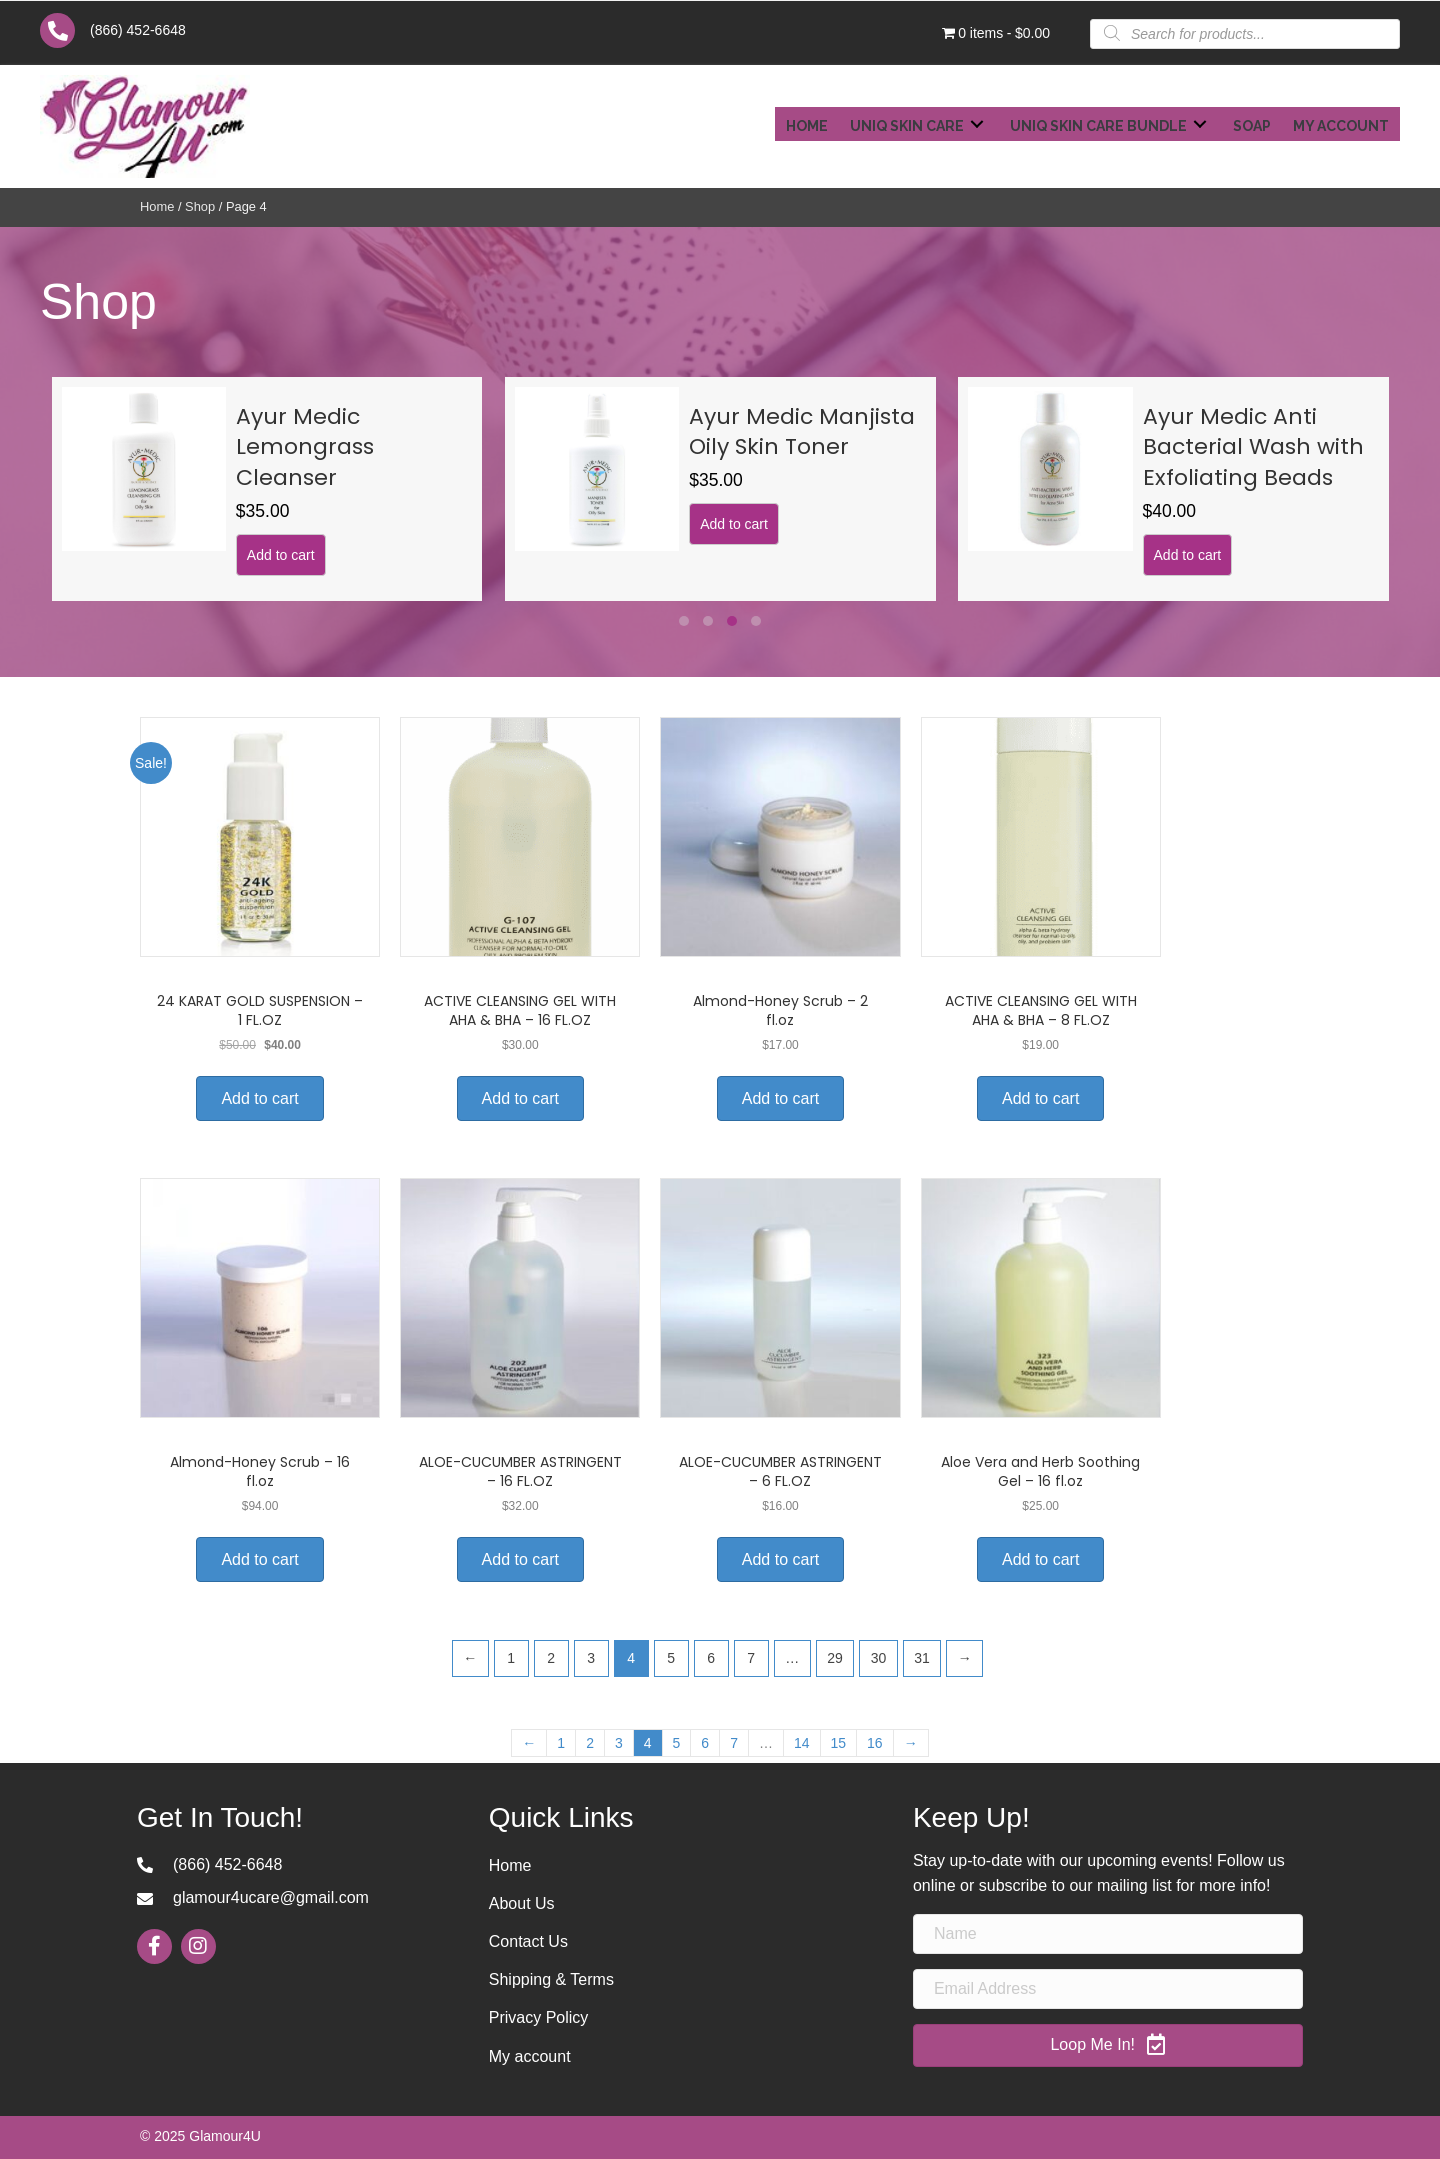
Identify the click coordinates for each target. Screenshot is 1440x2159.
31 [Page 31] (922, 1658)
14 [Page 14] (802, 1743)
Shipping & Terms (551, 1979)
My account (530, 2056)
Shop (200, 206)
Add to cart (113, 524)
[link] (807, 124)
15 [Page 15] (839, 1743)
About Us (522, 1903)
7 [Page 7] (751, 1658)
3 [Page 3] (591, 1658)
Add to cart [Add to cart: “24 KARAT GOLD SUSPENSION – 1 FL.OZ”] (259, 1098)
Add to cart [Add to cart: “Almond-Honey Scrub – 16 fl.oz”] (259, 1559)
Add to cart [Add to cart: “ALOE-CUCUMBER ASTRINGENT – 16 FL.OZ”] (520, 1559)
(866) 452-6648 (138, 30)
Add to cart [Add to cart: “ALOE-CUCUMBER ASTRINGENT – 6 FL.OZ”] (780, 1559)
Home (157, 206)
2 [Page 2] (551, 1658)
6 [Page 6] (711, 1658)
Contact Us (528, 1941)
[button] (684, 621)
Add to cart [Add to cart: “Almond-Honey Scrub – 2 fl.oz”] (780, 1098)
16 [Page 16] (875, 1743)
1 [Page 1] (511, 1658)
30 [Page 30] (879, 1658)
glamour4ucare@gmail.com (271, 1897)
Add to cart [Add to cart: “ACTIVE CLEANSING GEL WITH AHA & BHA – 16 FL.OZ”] (520, 1098)
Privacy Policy (539, 2017)
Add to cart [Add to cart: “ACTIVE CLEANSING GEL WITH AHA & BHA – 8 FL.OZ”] (1040, 1098)
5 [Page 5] (671, 1658)
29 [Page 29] (835, 1658)
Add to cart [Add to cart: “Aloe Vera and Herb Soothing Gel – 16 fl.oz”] (1040, 1559)
